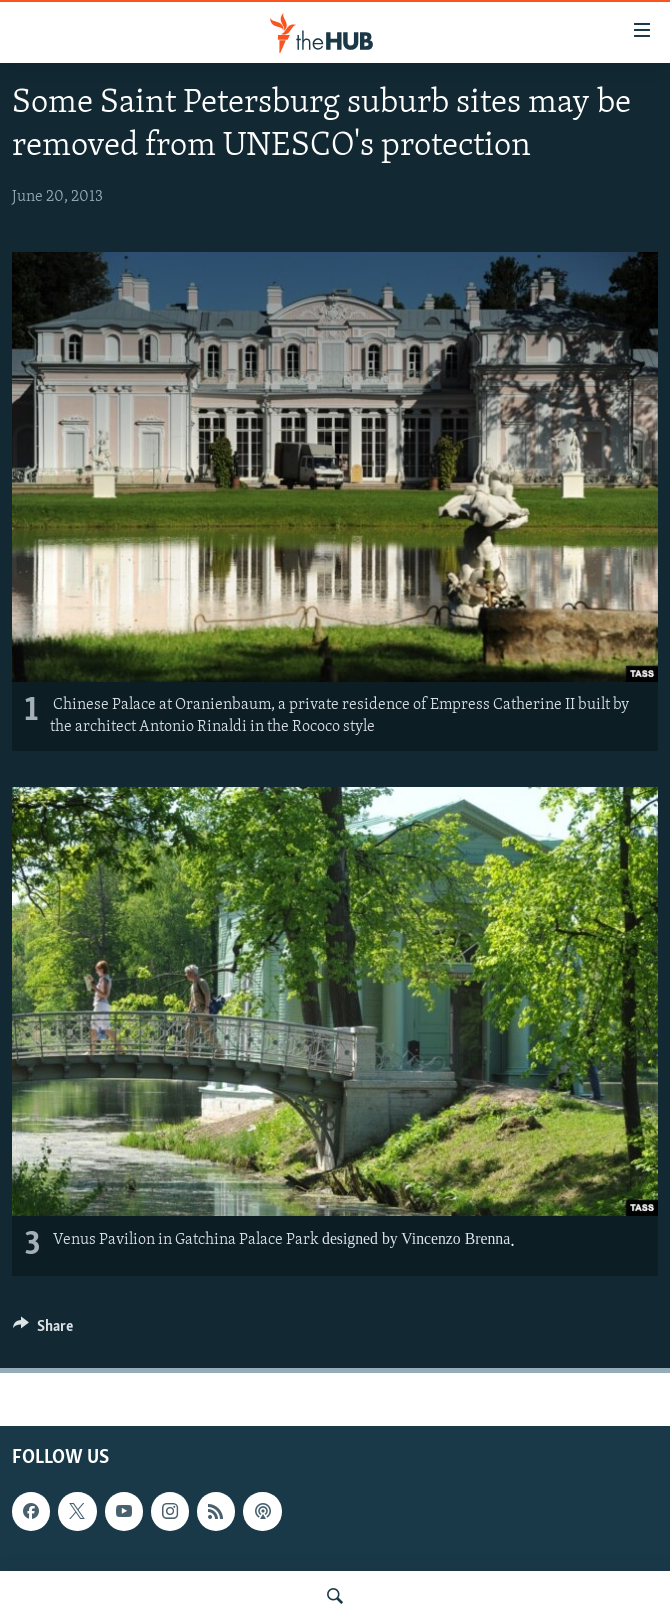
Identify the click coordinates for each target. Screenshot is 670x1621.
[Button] (43, 1331)
